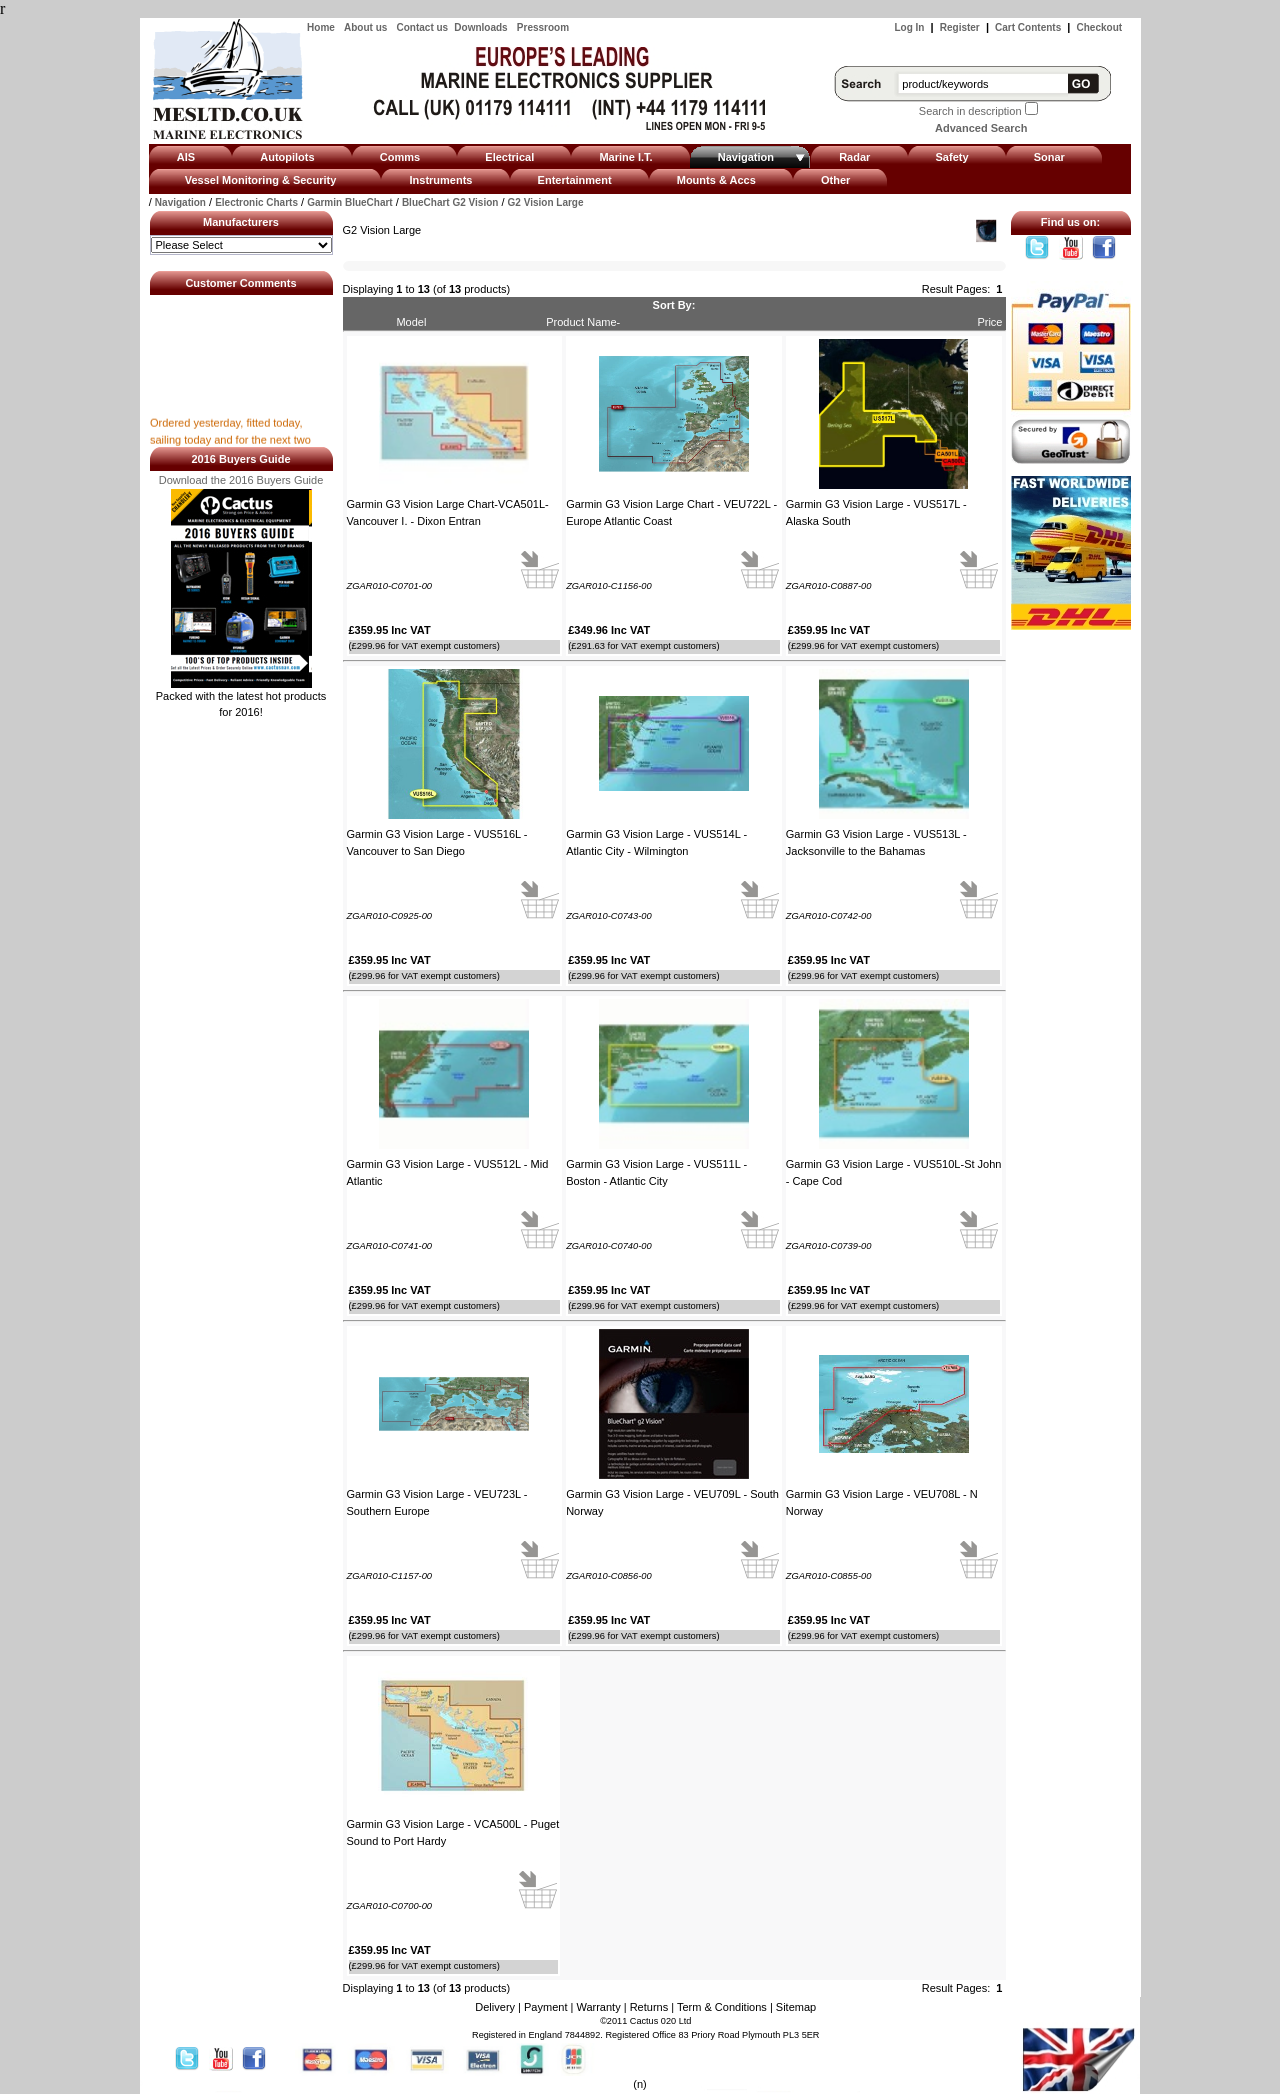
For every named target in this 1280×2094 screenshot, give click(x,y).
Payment (545, 2007)
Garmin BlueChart (350, 202)
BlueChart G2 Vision (450, 202)
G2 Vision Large (546, 202)
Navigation (180, 202)
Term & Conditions (722, 2007)
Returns (649, 2007)
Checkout (1100, 27)
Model (411, 322)
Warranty (598, 2007)
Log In (909, 27)
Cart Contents (1028, 27)
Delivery (495, 2007)
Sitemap (796, 2007)
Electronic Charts (256, 202)
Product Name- (583, 322)
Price (989, 322)
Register (960, 27)
